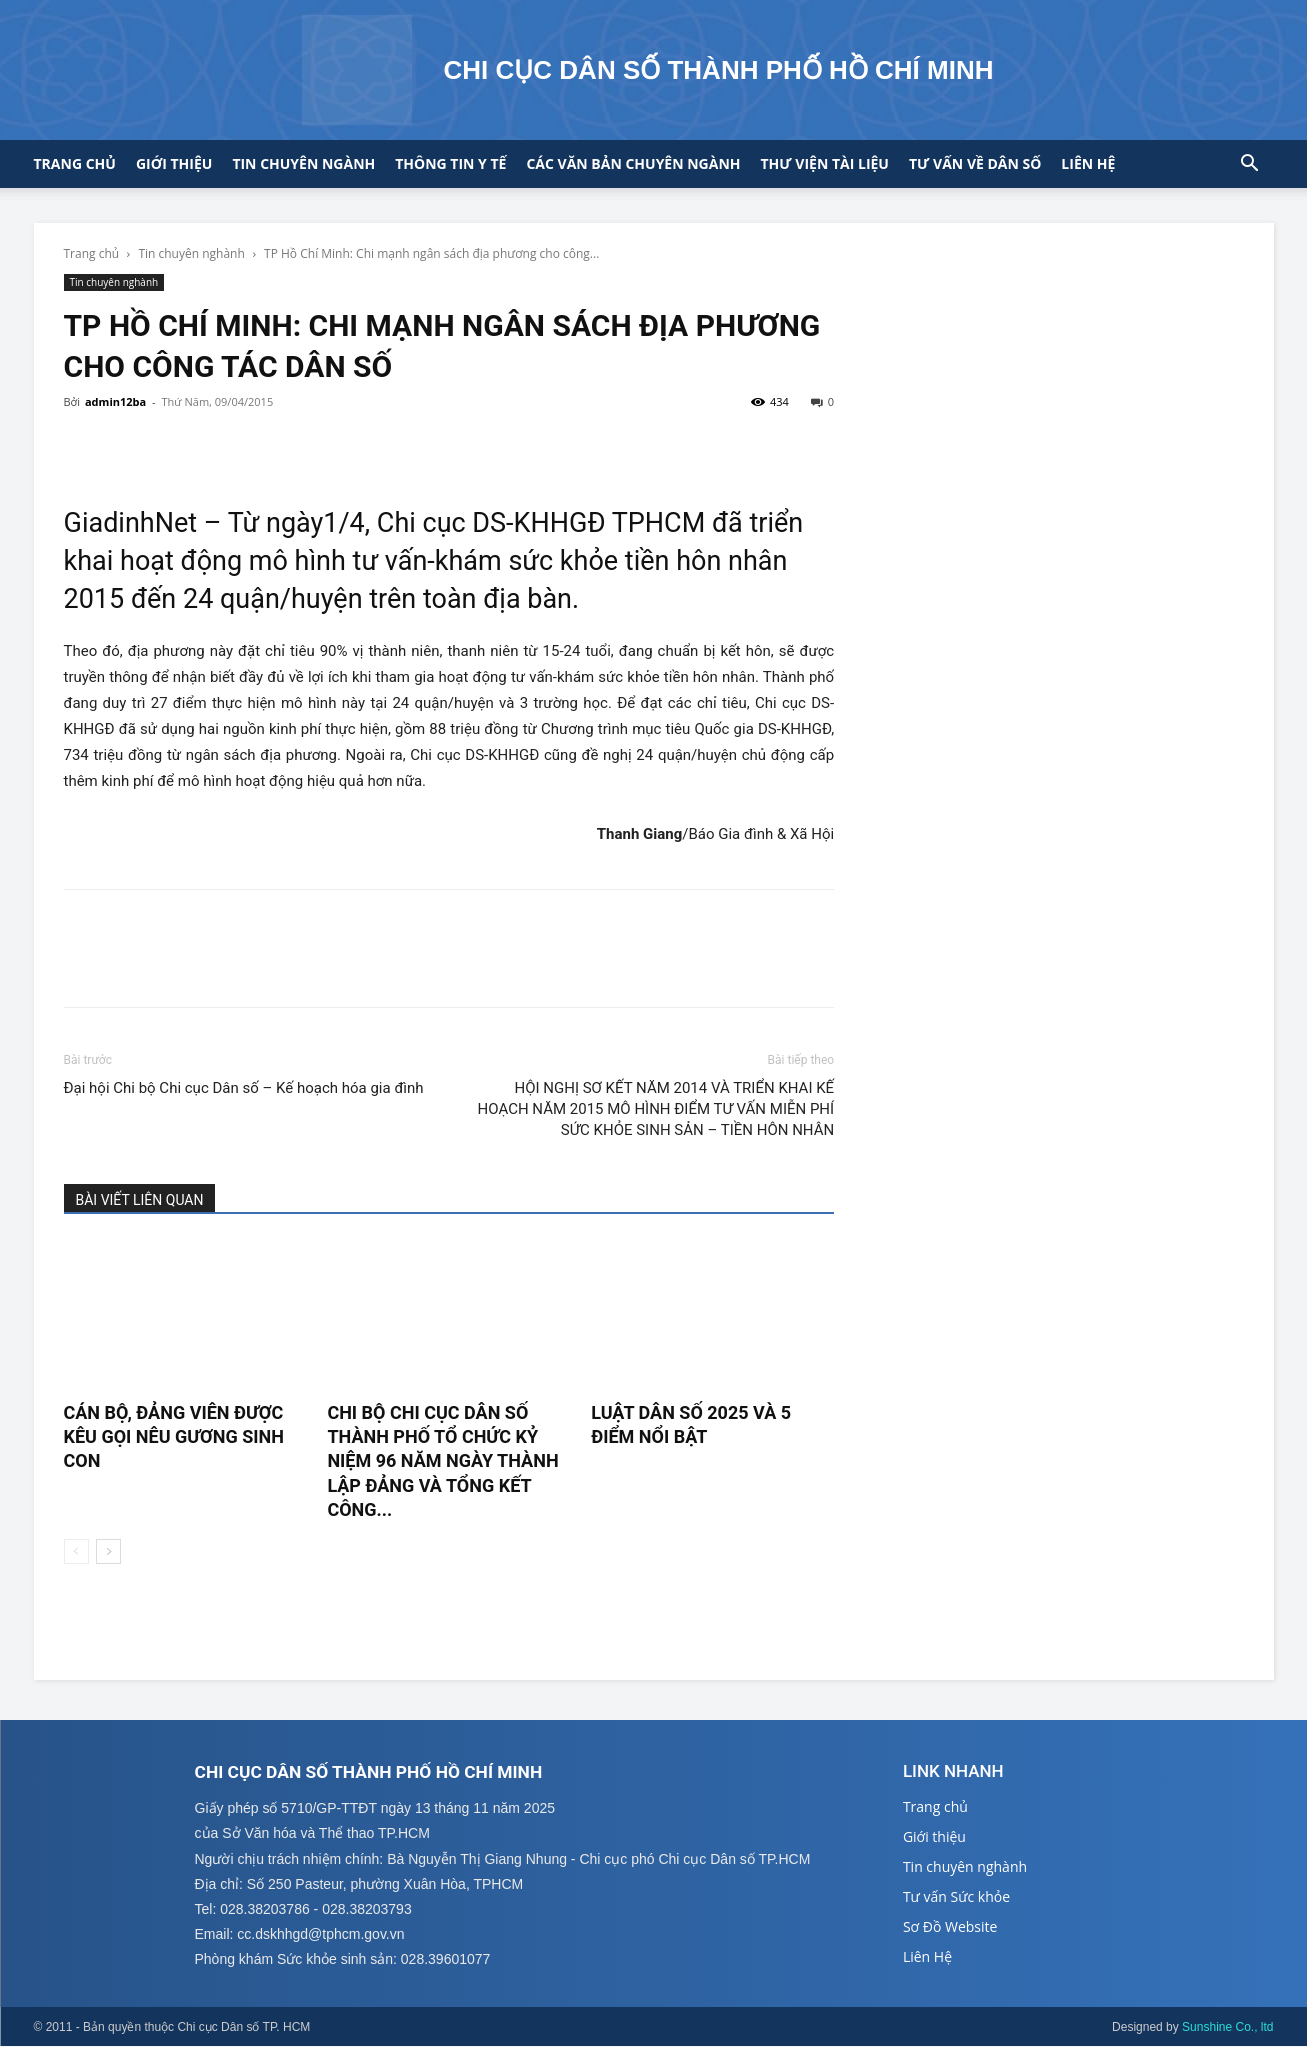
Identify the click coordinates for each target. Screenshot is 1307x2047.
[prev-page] (76, 1551)
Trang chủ (75, 163)
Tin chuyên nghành (191, 253)
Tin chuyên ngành (303, 163)
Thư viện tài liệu (825, 163)
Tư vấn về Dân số (975, 163)
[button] (1250, 165)
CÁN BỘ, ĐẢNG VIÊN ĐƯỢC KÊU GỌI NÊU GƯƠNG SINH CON (174, 1437)
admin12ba (115, 401)
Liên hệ (1088, 163)
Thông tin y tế (450, 163)
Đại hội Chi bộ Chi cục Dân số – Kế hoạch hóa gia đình (244, 1088)
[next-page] (108, 1551)
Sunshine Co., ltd (1227, 2028)
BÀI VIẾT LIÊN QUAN (140, 1200)
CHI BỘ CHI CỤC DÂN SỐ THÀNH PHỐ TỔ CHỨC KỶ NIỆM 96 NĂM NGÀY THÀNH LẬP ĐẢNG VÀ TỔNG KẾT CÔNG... (442, 1461)
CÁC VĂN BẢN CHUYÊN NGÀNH (633, 163)
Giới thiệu (174, 163)
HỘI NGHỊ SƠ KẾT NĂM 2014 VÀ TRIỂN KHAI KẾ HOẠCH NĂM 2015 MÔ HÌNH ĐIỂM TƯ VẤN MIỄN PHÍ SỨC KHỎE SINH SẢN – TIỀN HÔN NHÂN (656, 1109)
